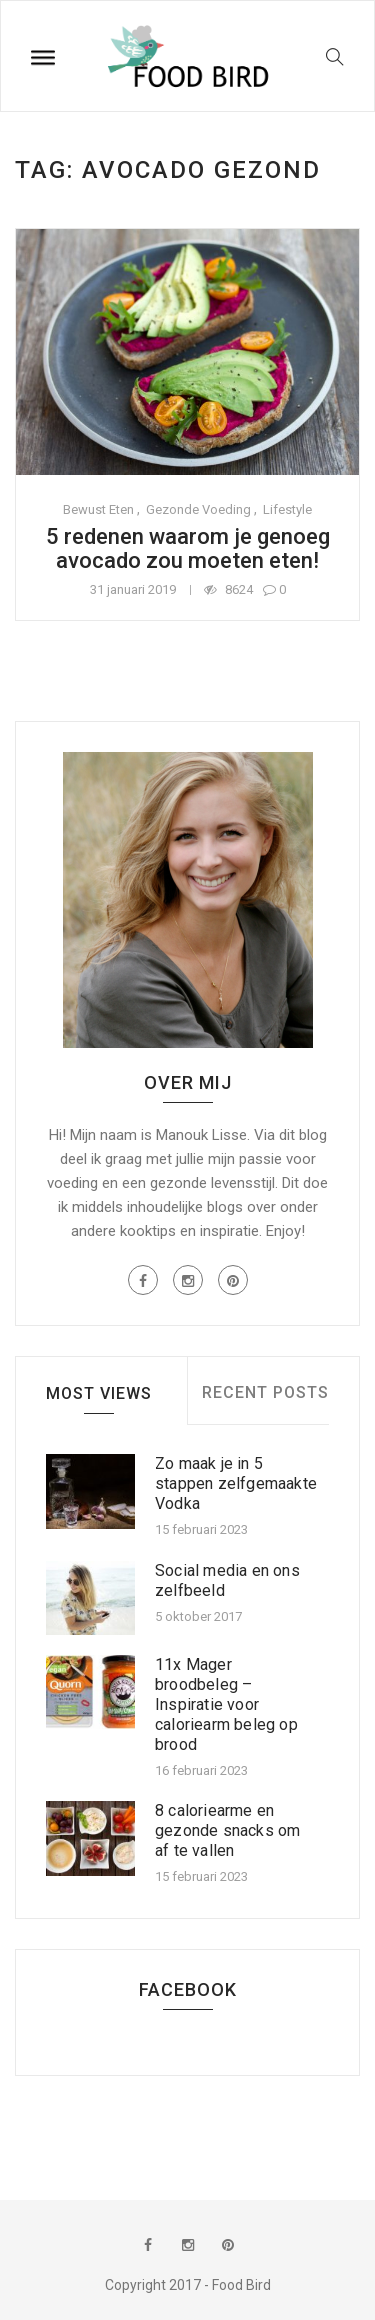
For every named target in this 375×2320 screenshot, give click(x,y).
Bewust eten (98, 509)
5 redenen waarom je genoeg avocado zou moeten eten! (188, 548)
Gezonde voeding (198, 509)
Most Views (99, 1393)
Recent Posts (265, 1392)
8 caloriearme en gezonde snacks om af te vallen (227, 1830)
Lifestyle (287, 509)
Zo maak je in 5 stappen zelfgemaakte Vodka (236, 1483)
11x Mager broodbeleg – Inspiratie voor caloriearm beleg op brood (226, 1704)
